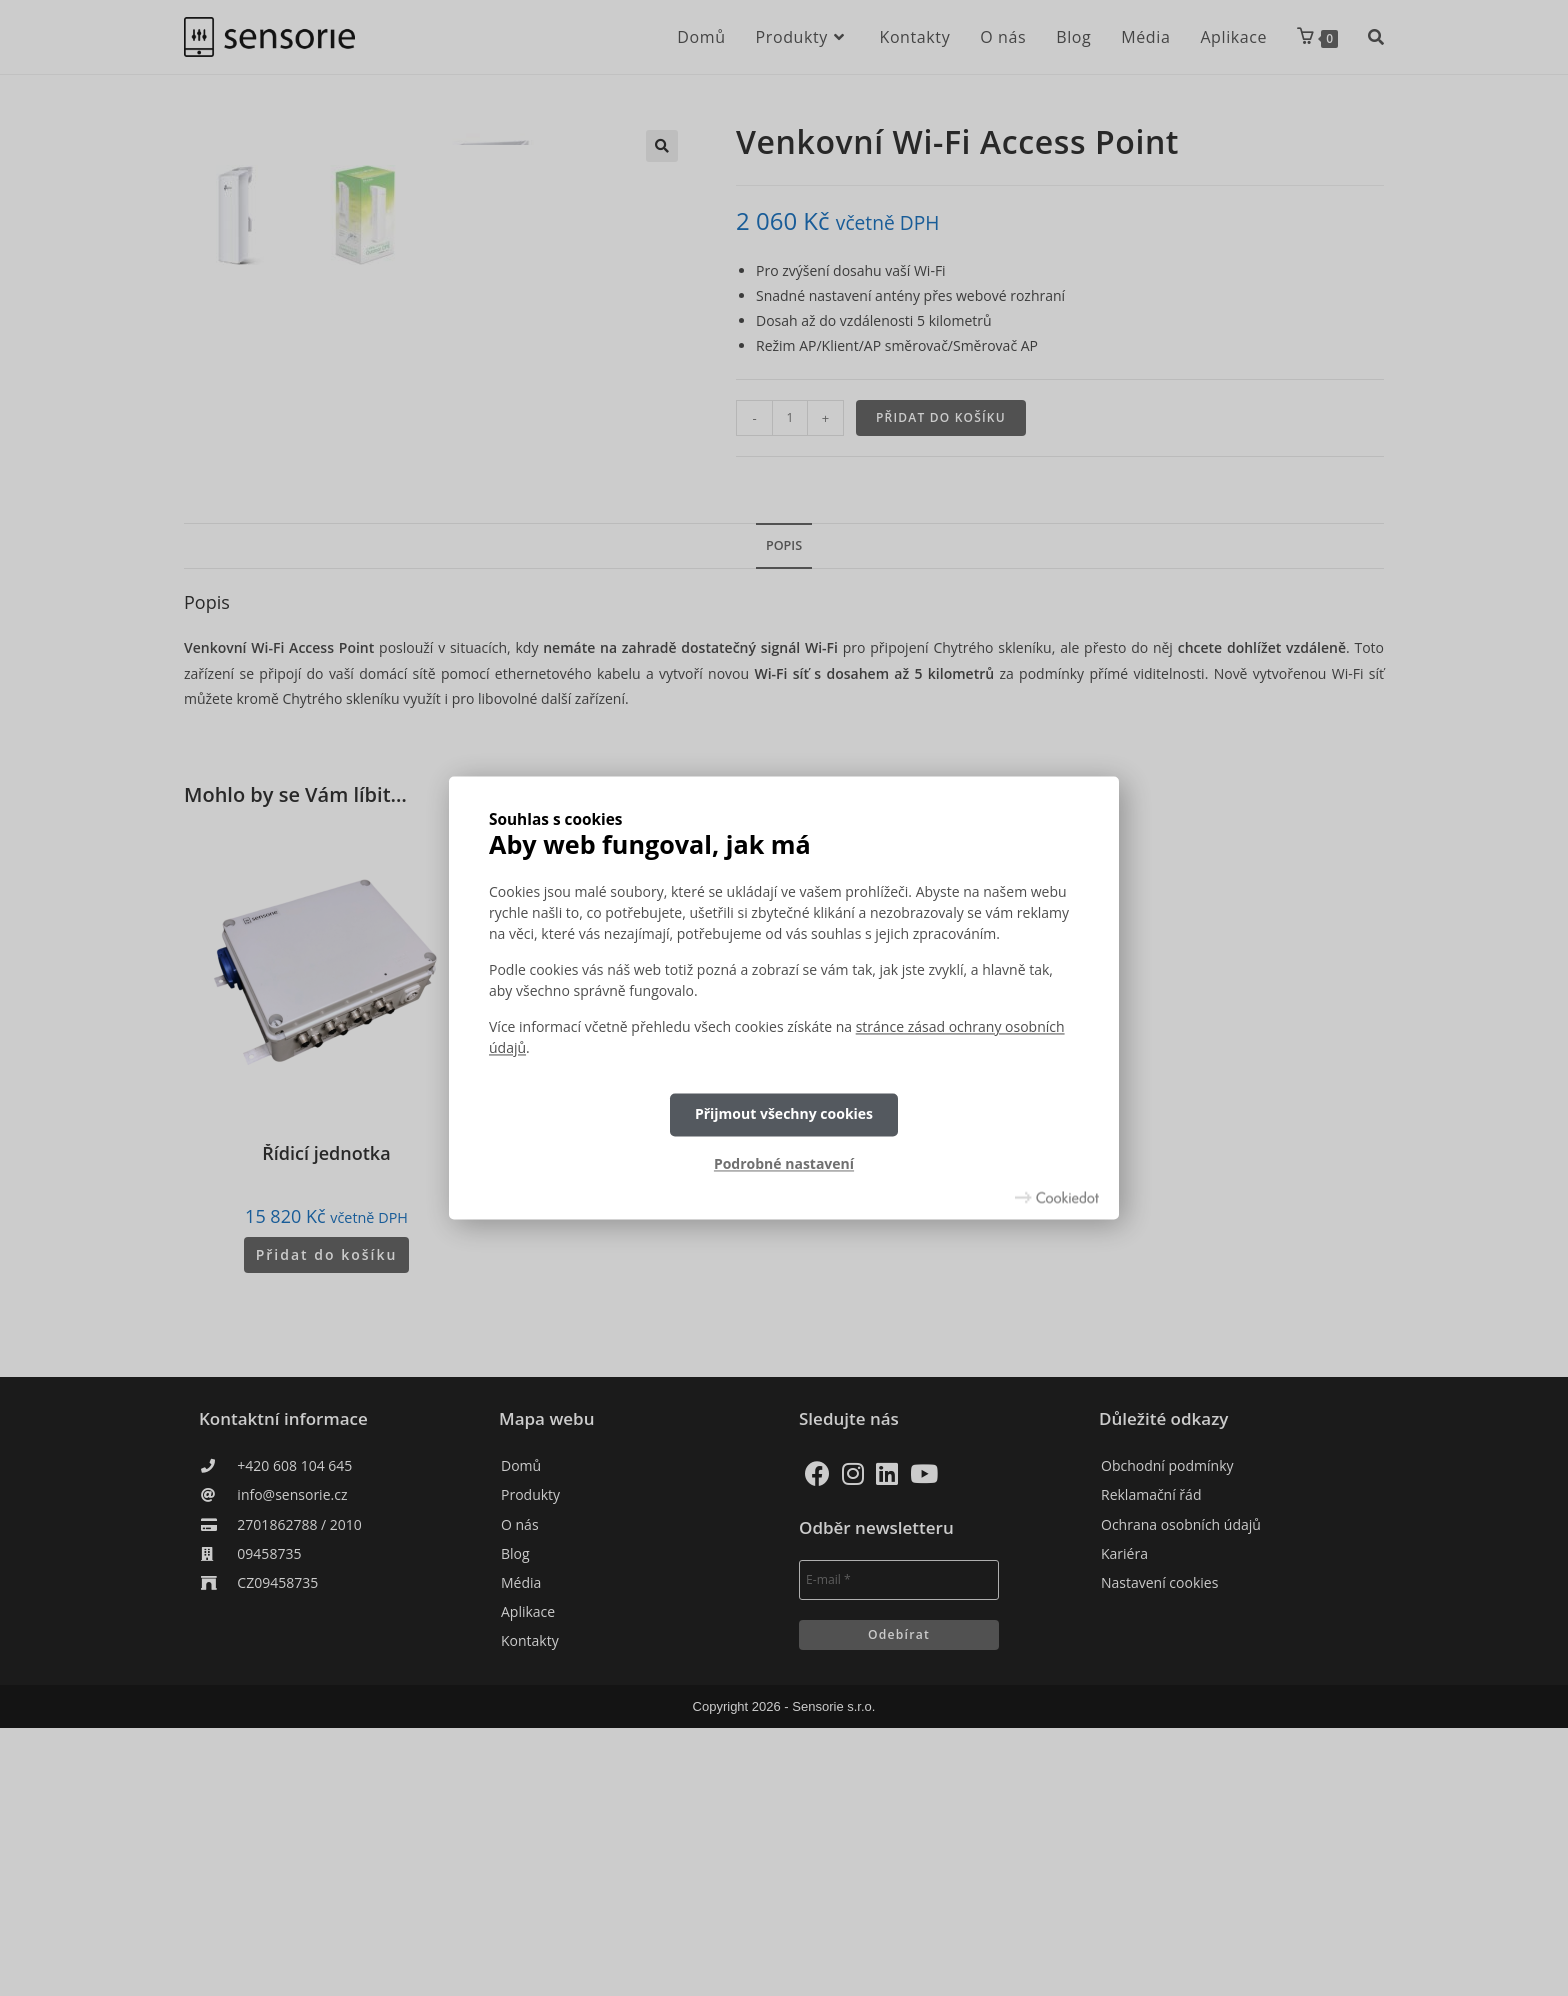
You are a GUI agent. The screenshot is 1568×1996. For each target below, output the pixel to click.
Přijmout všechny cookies (784, 1114)
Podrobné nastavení (784, 1163)
